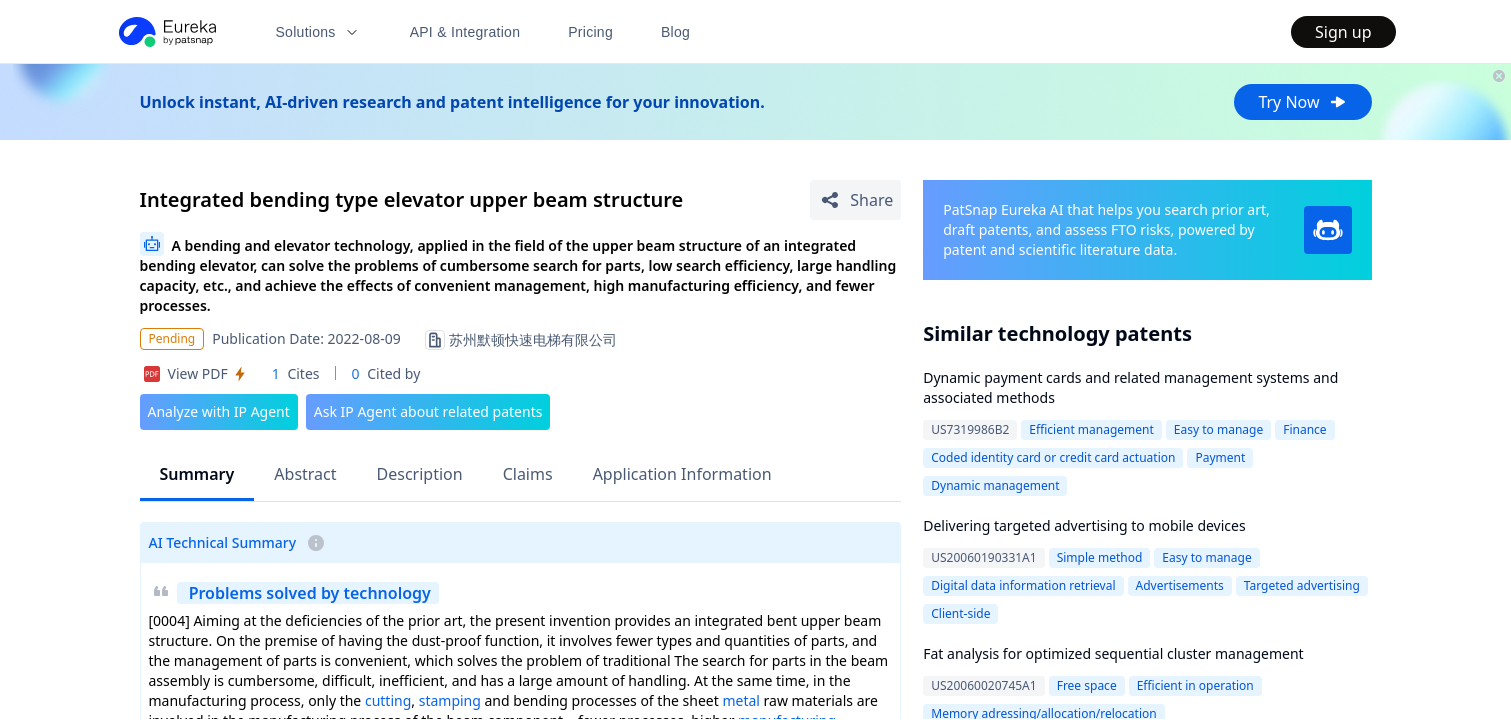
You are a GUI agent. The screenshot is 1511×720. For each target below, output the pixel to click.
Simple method (1100, 557)
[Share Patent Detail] (855, 200)
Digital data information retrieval (1023, 585)
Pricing (590, 32)
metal (741, 700)
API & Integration (465, 32)
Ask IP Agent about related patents (428, 411)
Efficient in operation (1195, 685)
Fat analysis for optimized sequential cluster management (1113, 653)
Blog (675, 32)
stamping (450, 700)
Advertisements (1180, 585)
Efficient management (1091, 429)
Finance (1304, 429)
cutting (388, 700)
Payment (1220, 457)
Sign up (1343, 32)
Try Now (1302, 102)
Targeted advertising (1302, 585)
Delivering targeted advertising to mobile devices (1084, 525)
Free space (1087, 685)
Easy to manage (1218, 429)
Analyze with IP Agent (219, 411)
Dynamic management (995, 485)
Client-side (960, 613)
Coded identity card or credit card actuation (1053, 457)
